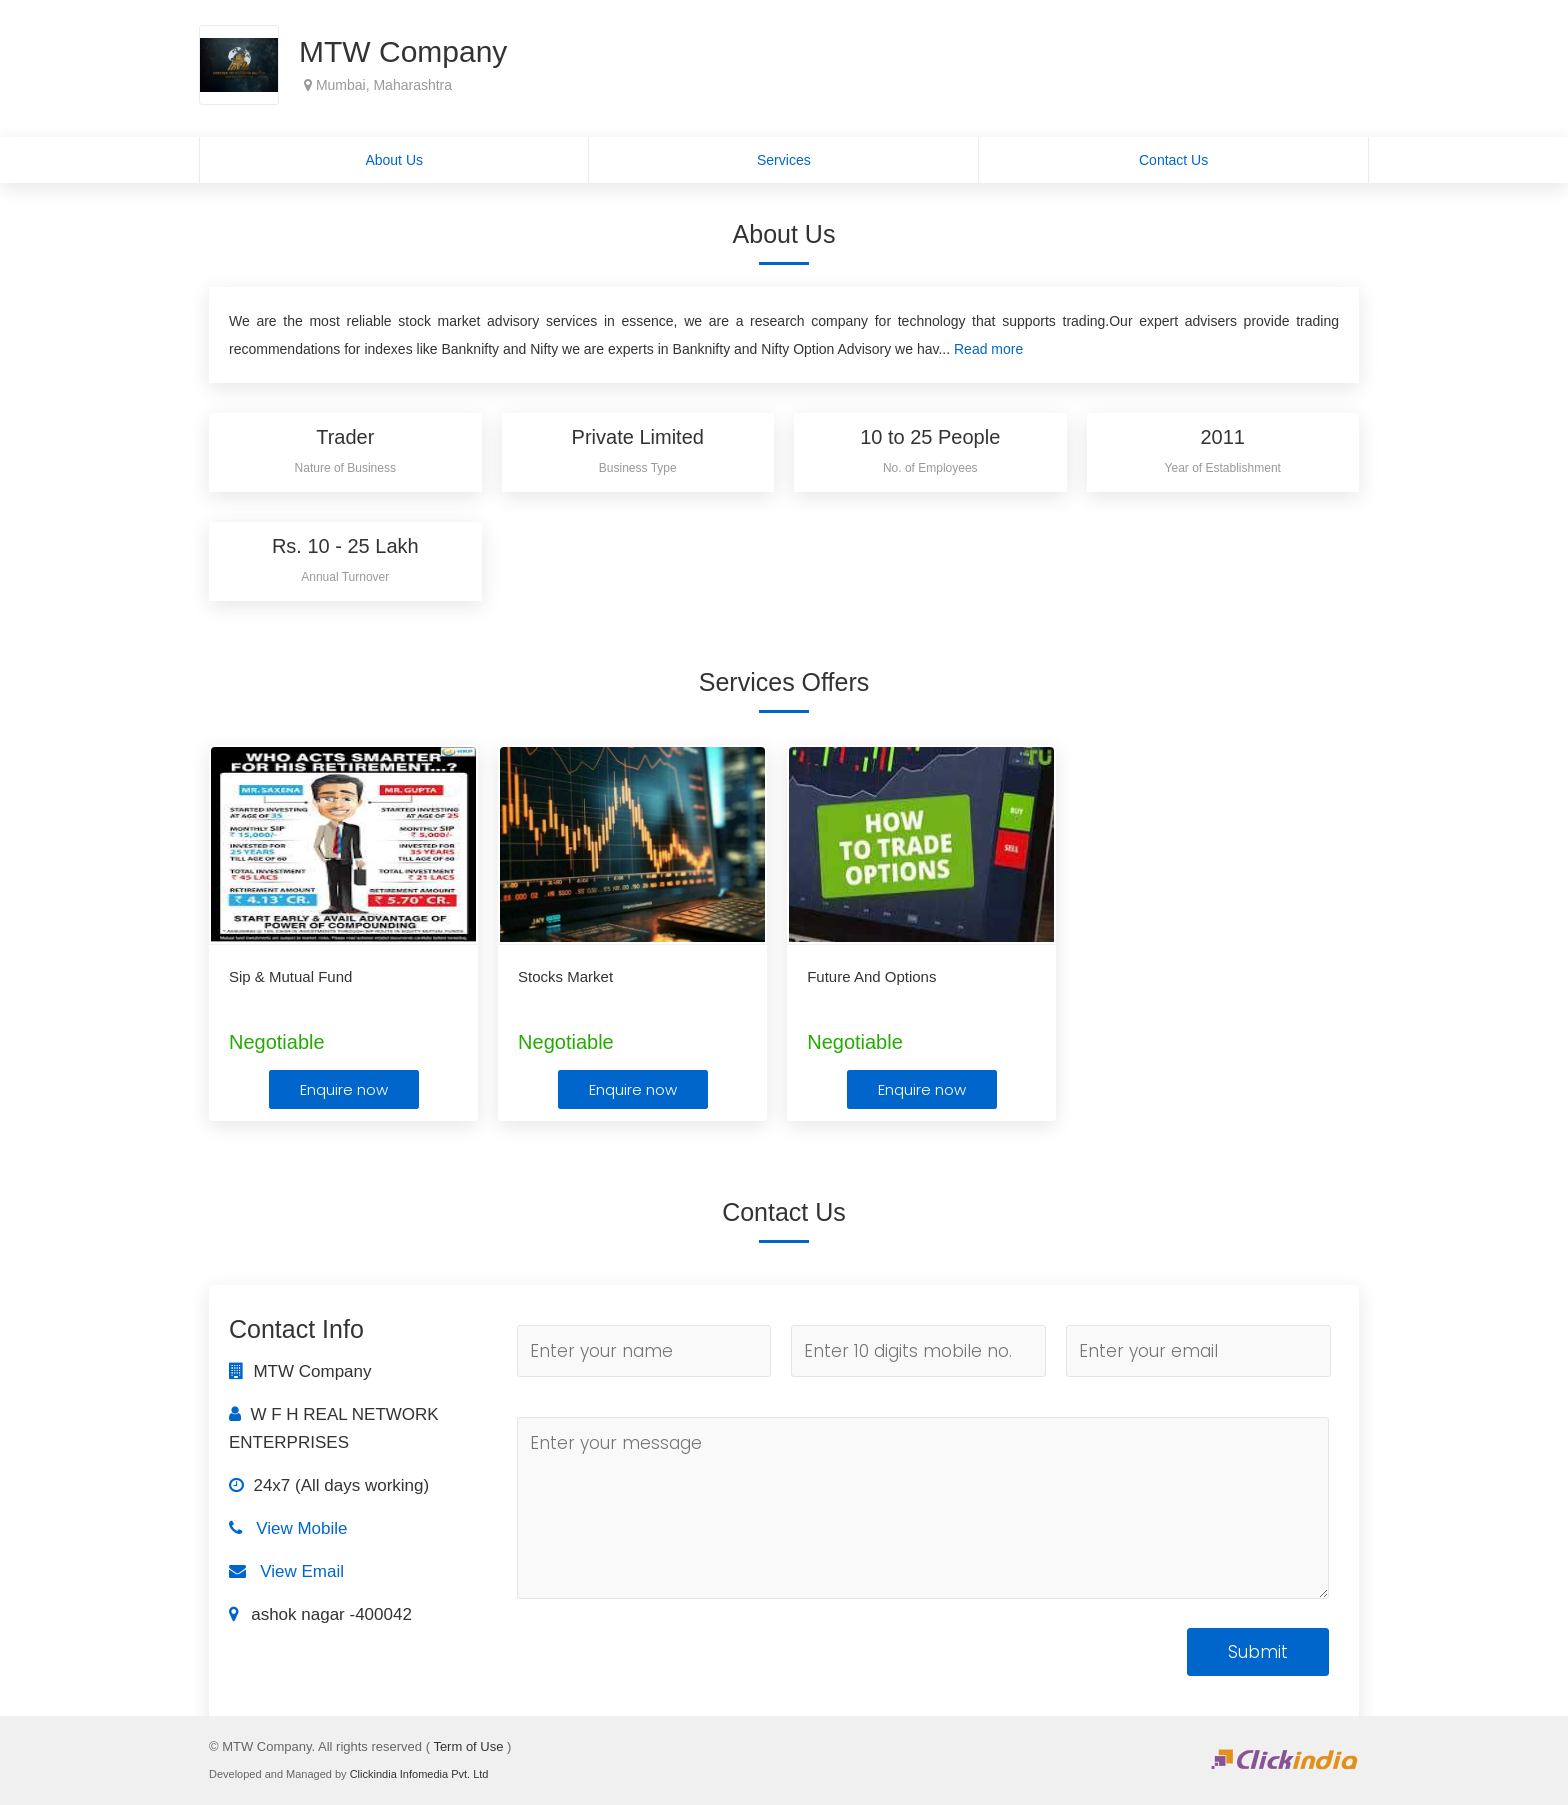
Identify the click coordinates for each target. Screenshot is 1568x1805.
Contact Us (1173, 160)
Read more (988, 349)
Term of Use (468, 1746)
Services (784, 160)
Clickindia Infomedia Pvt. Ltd (419, 1774)
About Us (394, 160)
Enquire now (344, 1089)
